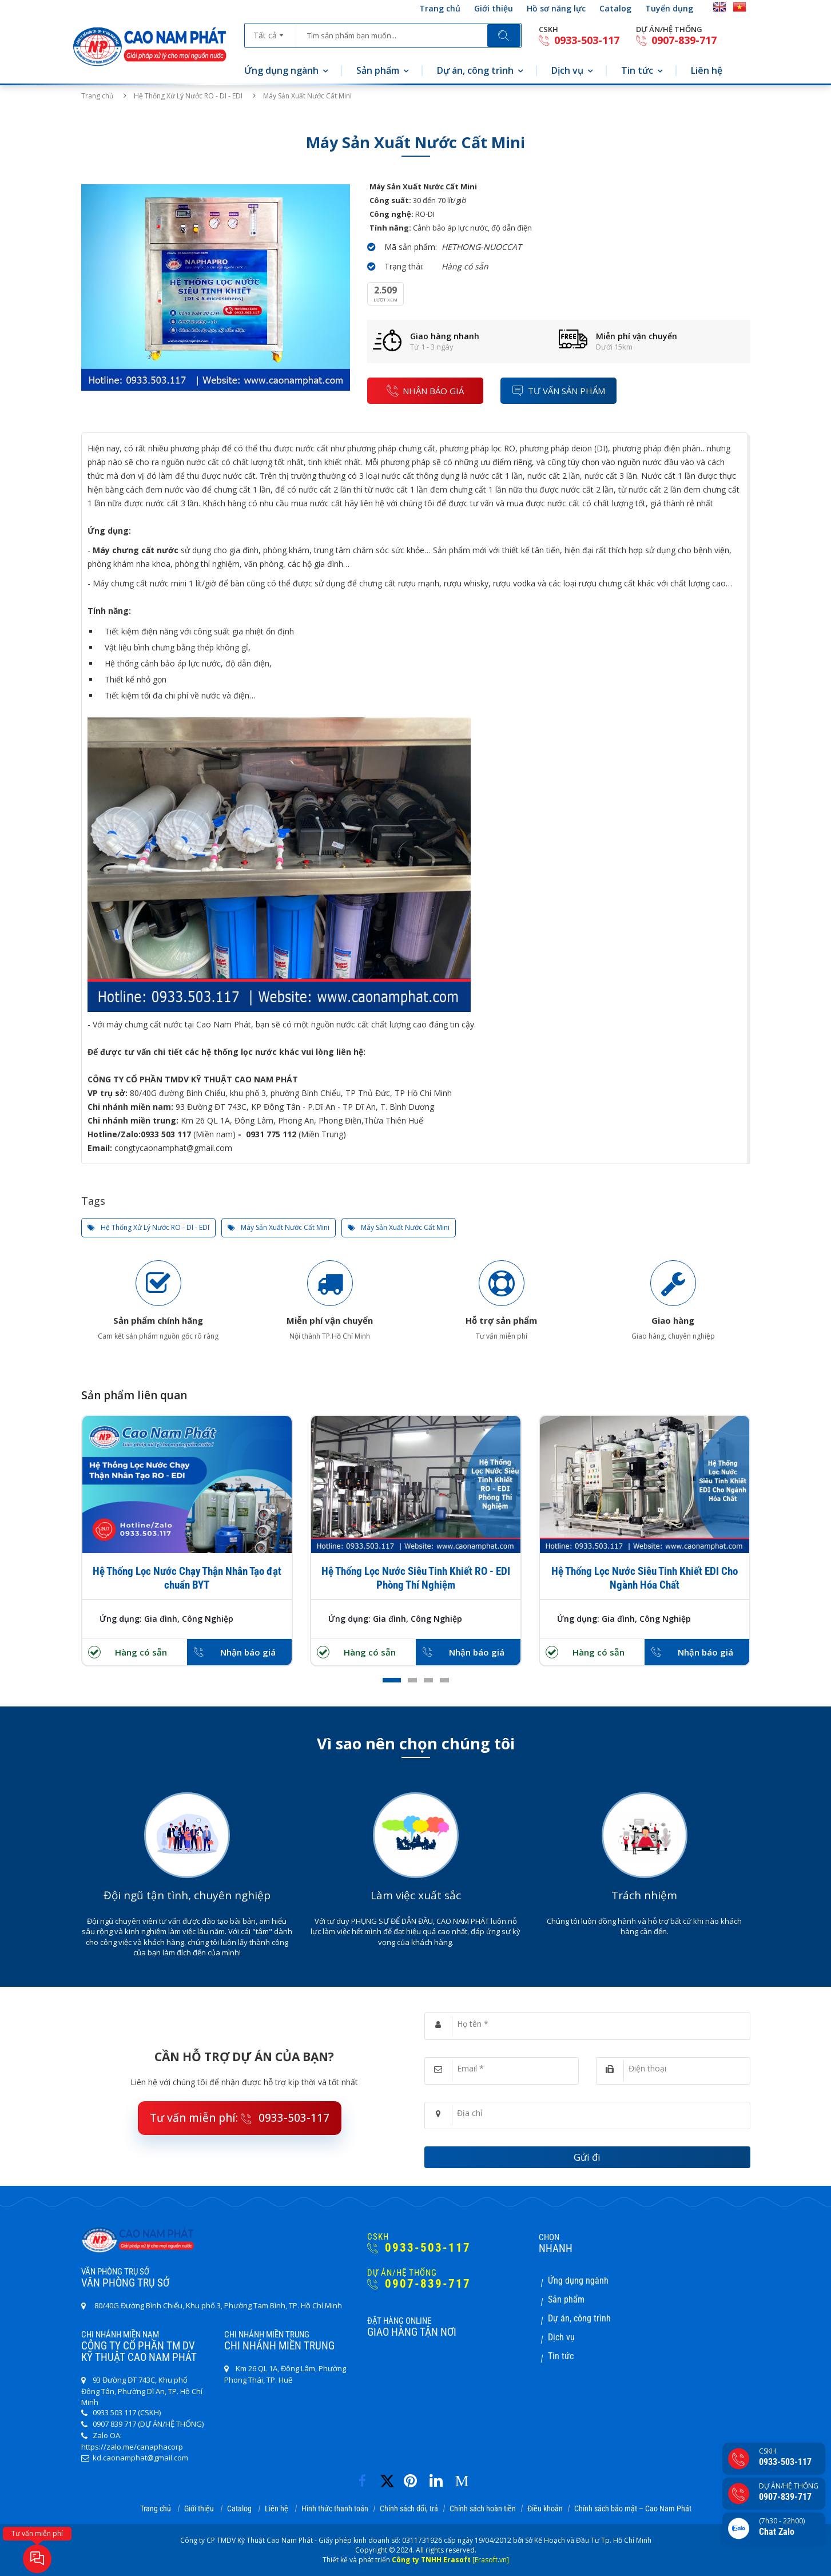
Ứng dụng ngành (281, 70)
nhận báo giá (425, 390)
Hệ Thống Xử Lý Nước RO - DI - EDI (188, 96)
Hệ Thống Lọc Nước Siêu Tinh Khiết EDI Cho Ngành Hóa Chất (644, 1578)
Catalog (615, 8)
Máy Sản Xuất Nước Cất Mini (278, 1227)
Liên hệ (706, 70)
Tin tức (637, 70)
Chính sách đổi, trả (409, 2508)
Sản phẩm (377, 70)
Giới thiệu (493, 8)
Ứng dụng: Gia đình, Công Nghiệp (166, 1618)
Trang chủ (439, 8)
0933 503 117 (166, 1134)
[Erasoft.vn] (490, 2560)
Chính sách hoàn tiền (483, 2508)
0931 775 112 (271, 1134)
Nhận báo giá (248, 1652)
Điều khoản (545, 2508)
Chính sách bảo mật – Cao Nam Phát (632, 2508)
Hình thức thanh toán (334, 2508)
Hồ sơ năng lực (556, 8)
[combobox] (270, 31)
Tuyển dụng (669, 8)
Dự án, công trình (475, 70)
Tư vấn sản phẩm (558, 390)
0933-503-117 (579, 40)
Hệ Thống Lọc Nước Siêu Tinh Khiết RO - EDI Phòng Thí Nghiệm (415, 1578)
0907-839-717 (676, 40)
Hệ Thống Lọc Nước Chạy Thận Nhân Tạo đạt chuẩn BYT (187, 1578)
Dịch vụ (567, 70)
